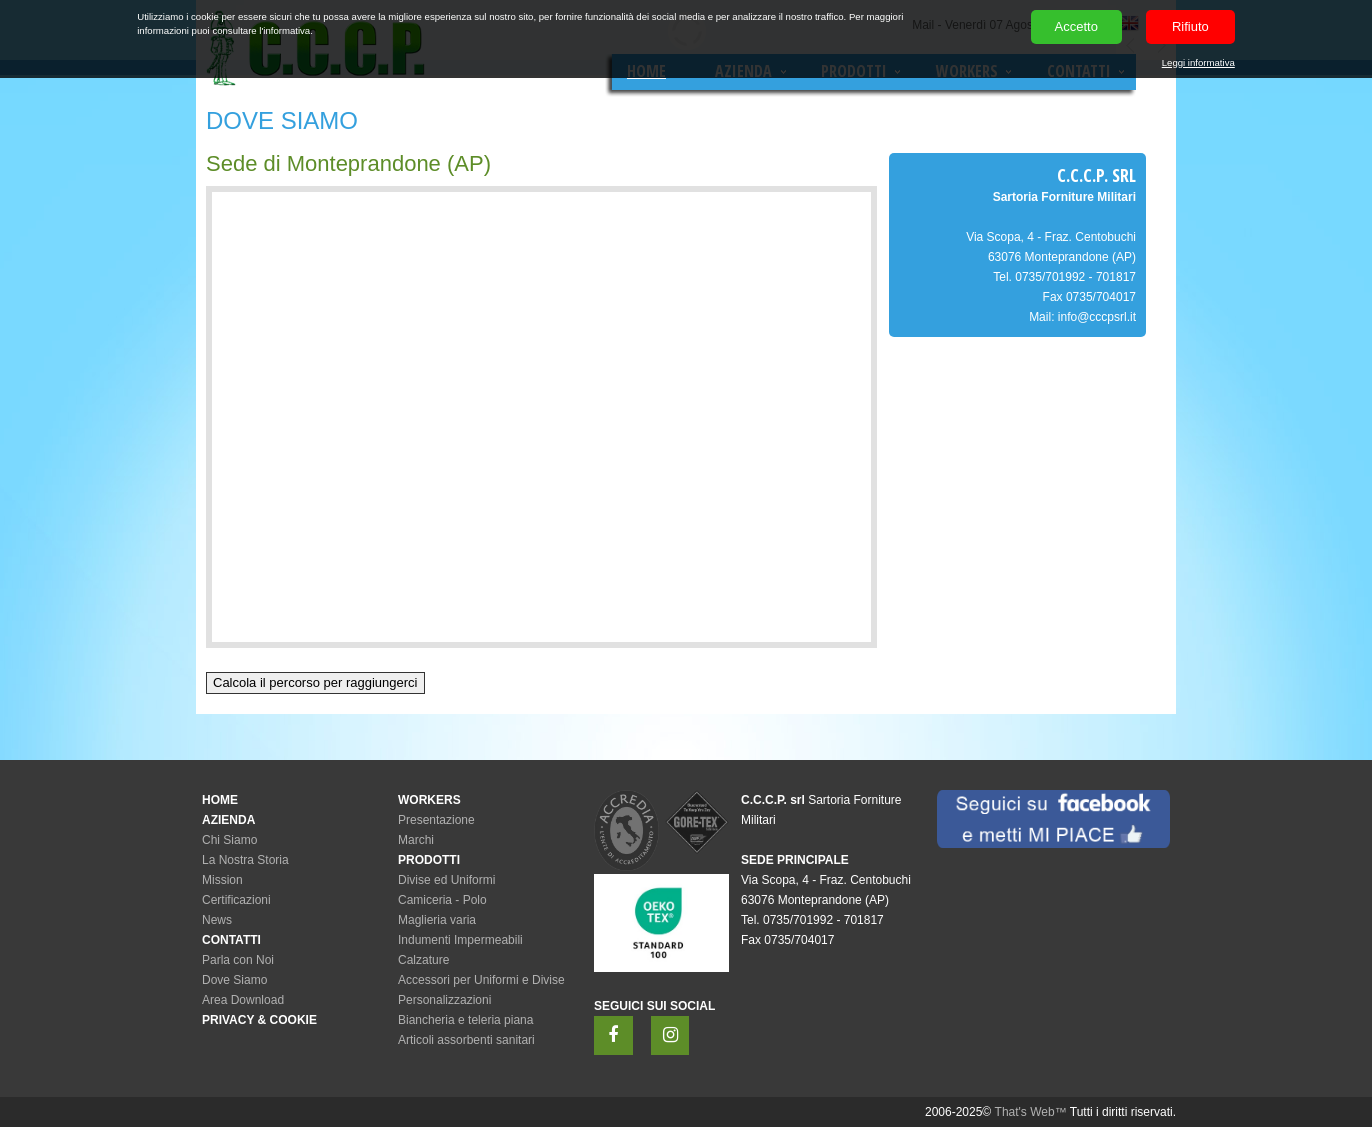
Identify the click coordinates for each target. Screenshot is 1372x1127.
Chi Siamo (229, 840)
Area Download (243, 1000)
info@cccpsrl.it (1097, 317)
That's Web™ (1031, 1112)
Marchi (416, 840)
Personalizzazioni (444, 1000)
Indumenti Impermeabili (460, 940)
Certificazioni (236, 900)
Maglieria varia (437, 920)
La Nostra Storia (245, 860)
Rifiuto (1190, 26)
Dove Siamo (234, 980)
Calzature (423, 960)
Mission (222, 880)
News (217, 920)
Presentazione (436, 820)
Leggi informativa (1198, 62)
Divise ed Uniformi (446, 880)
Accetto (1076, 26)
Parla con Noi (238, 960)
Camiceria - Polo (442, 900)
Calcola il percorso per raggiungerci (315, 682)
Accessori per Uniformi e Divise (481, 980)
